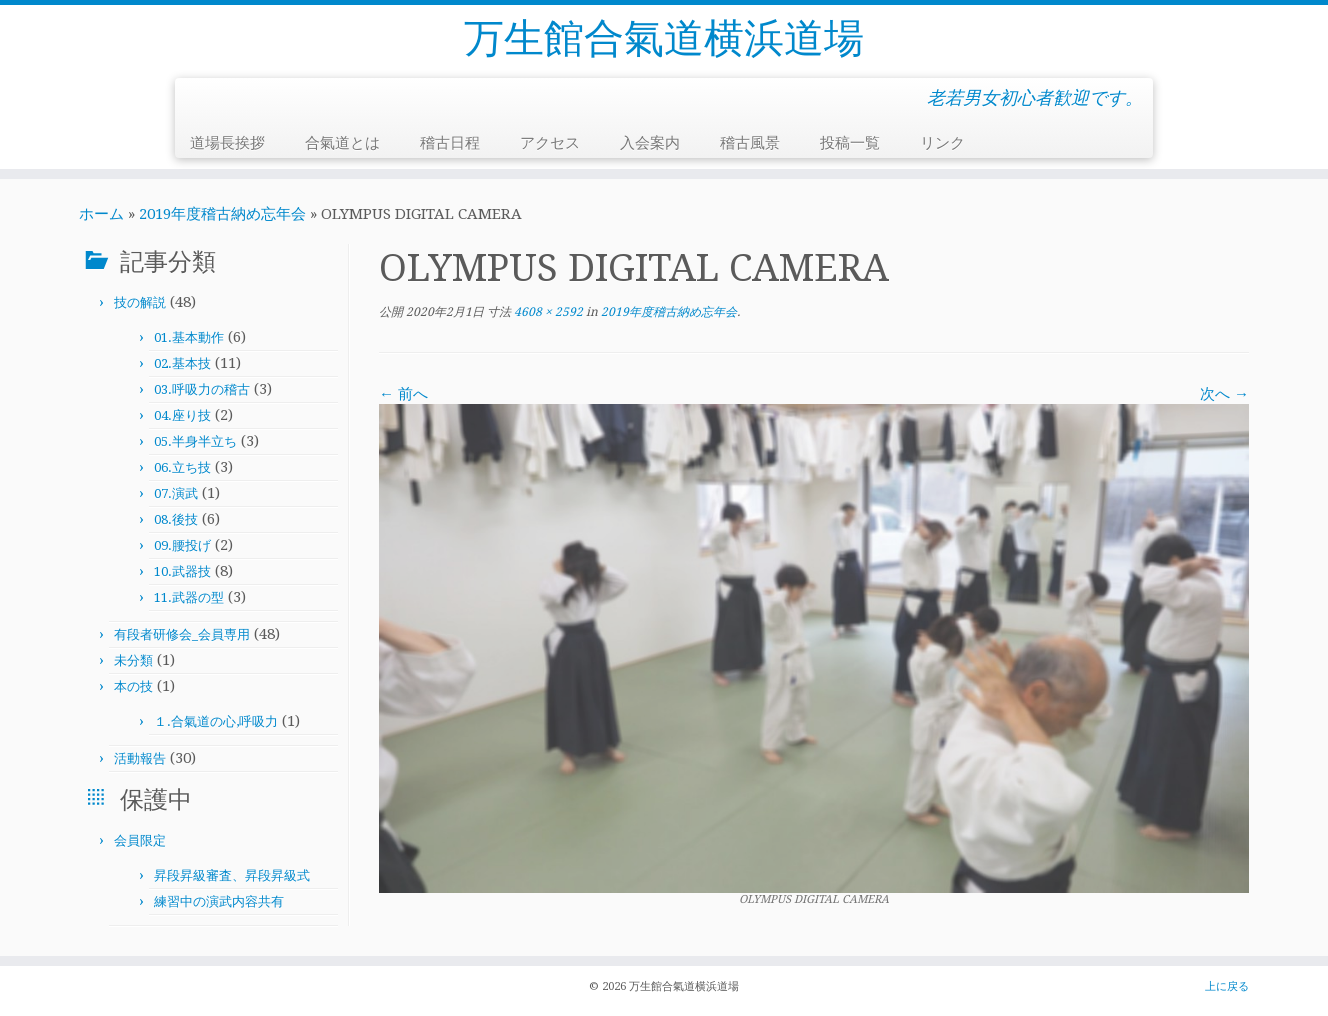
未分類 (133, 660)
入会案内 (650, 143)
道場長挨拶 (227, 143)
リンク (942, 143)
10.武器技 (182, 571)
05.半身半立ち (195, 441)
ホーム (101, 214)
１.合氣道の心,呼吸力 (216, 721)
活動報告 (140, 758)
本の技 (133, 686)
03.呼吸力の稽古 (202, 389)
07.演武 (176, 493)
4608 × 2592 (547, 312)
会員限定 (140, 840)
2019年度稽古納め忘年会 (222, 214)
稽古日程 (450, 143)
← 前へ (403, 394)
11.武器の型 (189, 597)
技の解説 (140, 302)
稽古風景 (750, 143)
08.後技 (176, 519)
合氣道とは (342, 143)
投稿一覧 (850, 143)
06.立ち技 (182, 467)
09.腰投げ (182, 545)
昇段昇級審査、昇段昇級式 (232, 875)
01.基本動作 (189, 337)
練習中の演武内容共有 (219, 901)
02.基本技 (182, 363)
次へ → (1224, 394)
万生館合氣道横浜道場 (664, 38)
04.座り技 (182, 415)
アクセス (550, 143)
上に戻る (1227, 986)
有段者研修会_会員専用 (182, 634)
